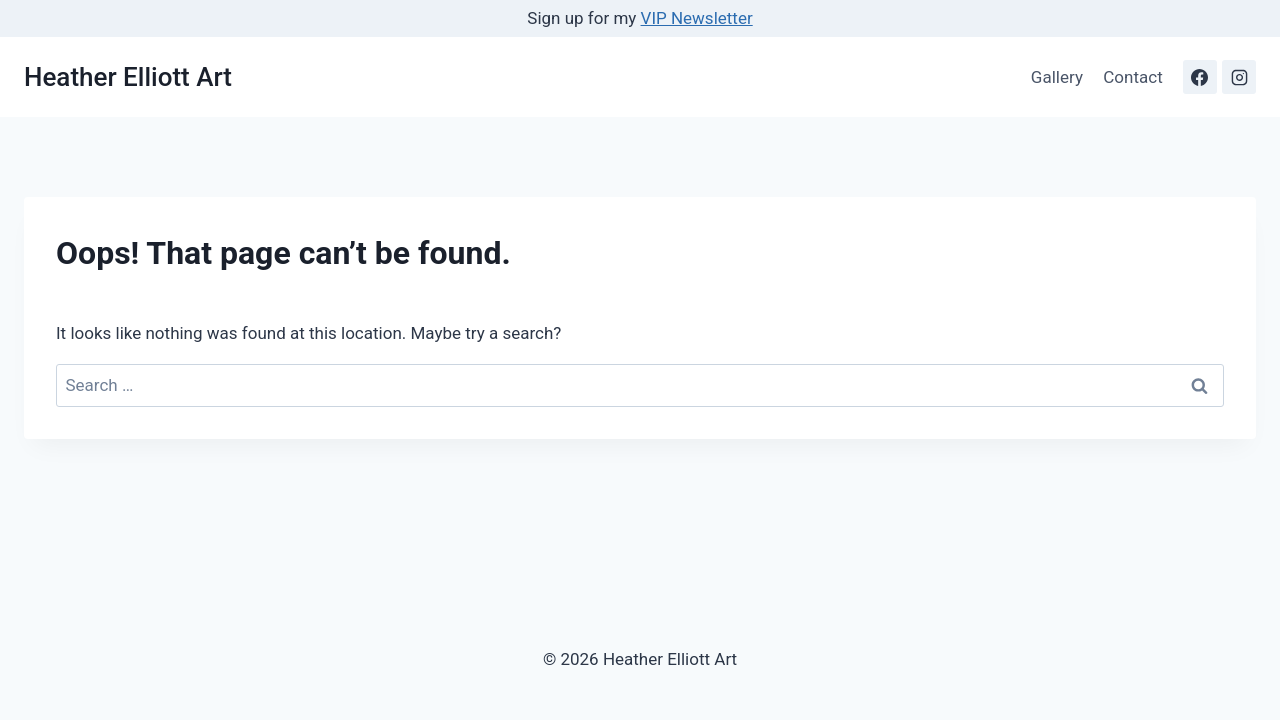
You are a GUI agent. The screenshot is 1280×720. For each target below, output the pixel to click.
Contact (1132, 77)
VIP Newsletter (697, 18)
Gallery (1057, 77)
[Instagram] (1239, 77)
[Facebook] (1200, 77)
